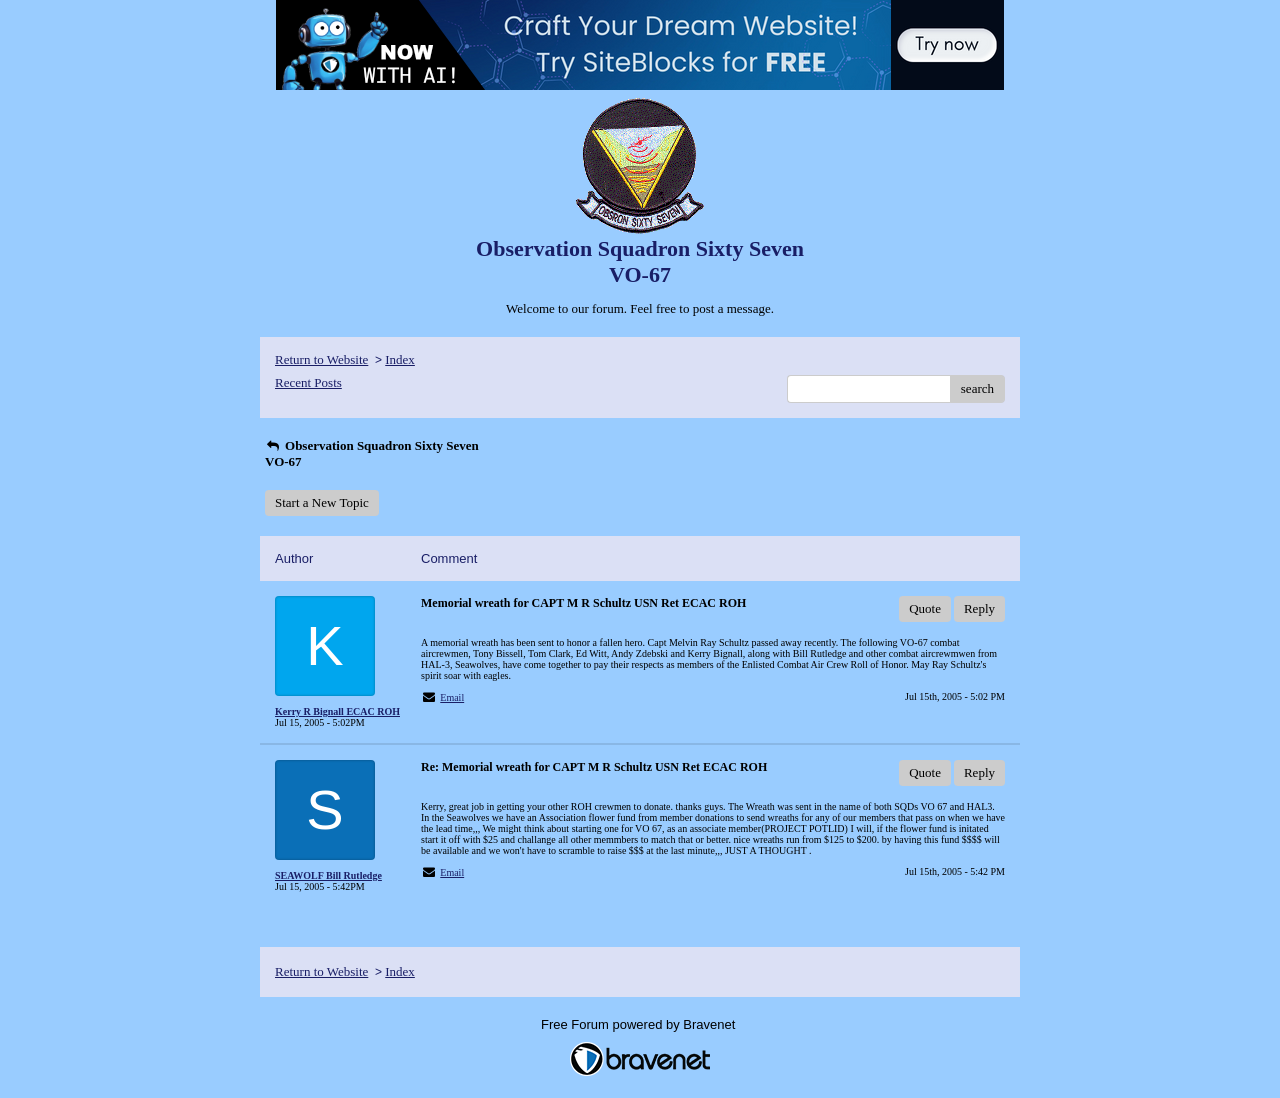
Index (400, 359)
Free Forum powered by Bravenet (640, 1024)
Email (452, 697)
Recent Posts (308, 382)
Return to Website (321, 359)
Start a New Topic (322, 502)
